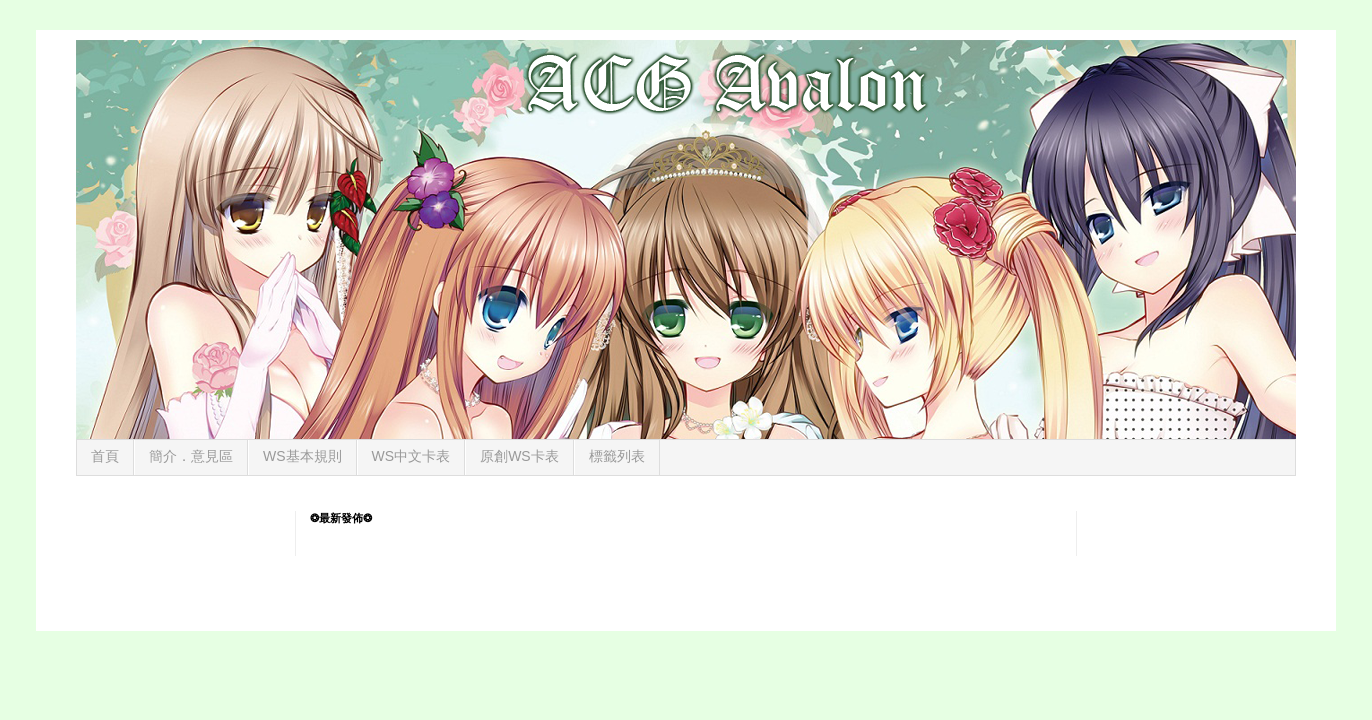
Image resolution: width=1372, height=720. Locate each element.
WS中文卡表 (411, 456)
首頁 (105, 456)
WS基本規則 (302, 456)
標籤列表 (617, 456)
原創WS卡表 (519, 456)
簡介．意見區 (191, 456)
